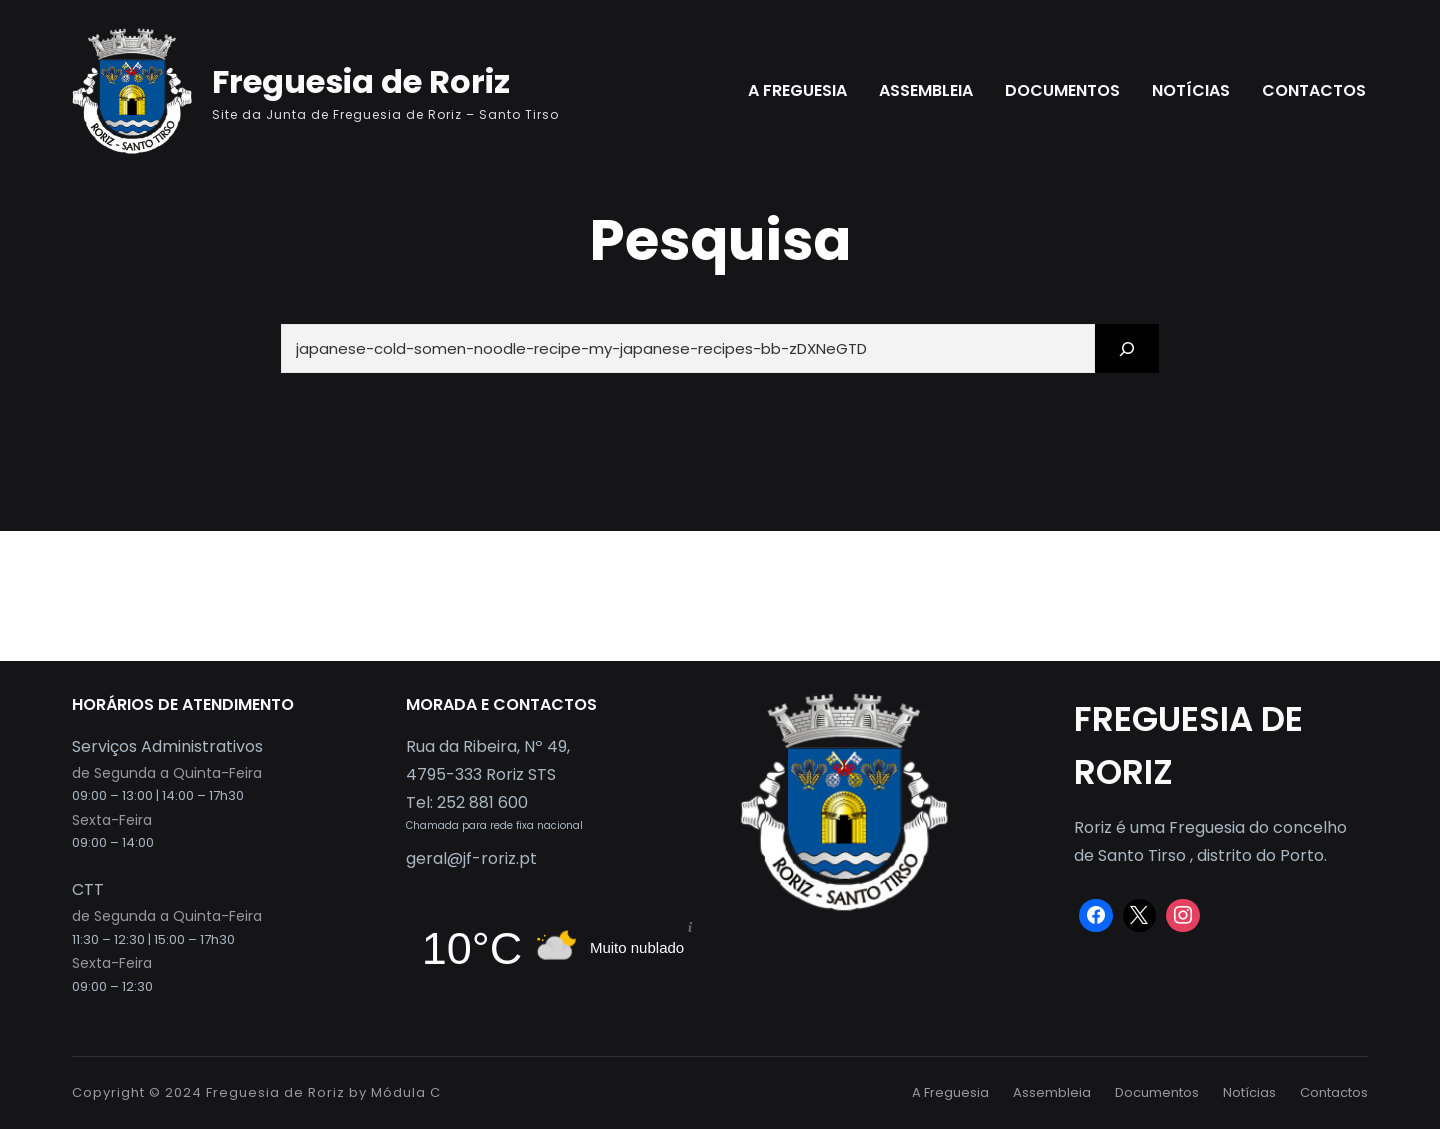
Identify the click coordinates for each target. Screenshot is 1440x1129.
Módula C (406, 1092)
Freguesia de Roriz (361, 81)
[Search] (1127, 348)
